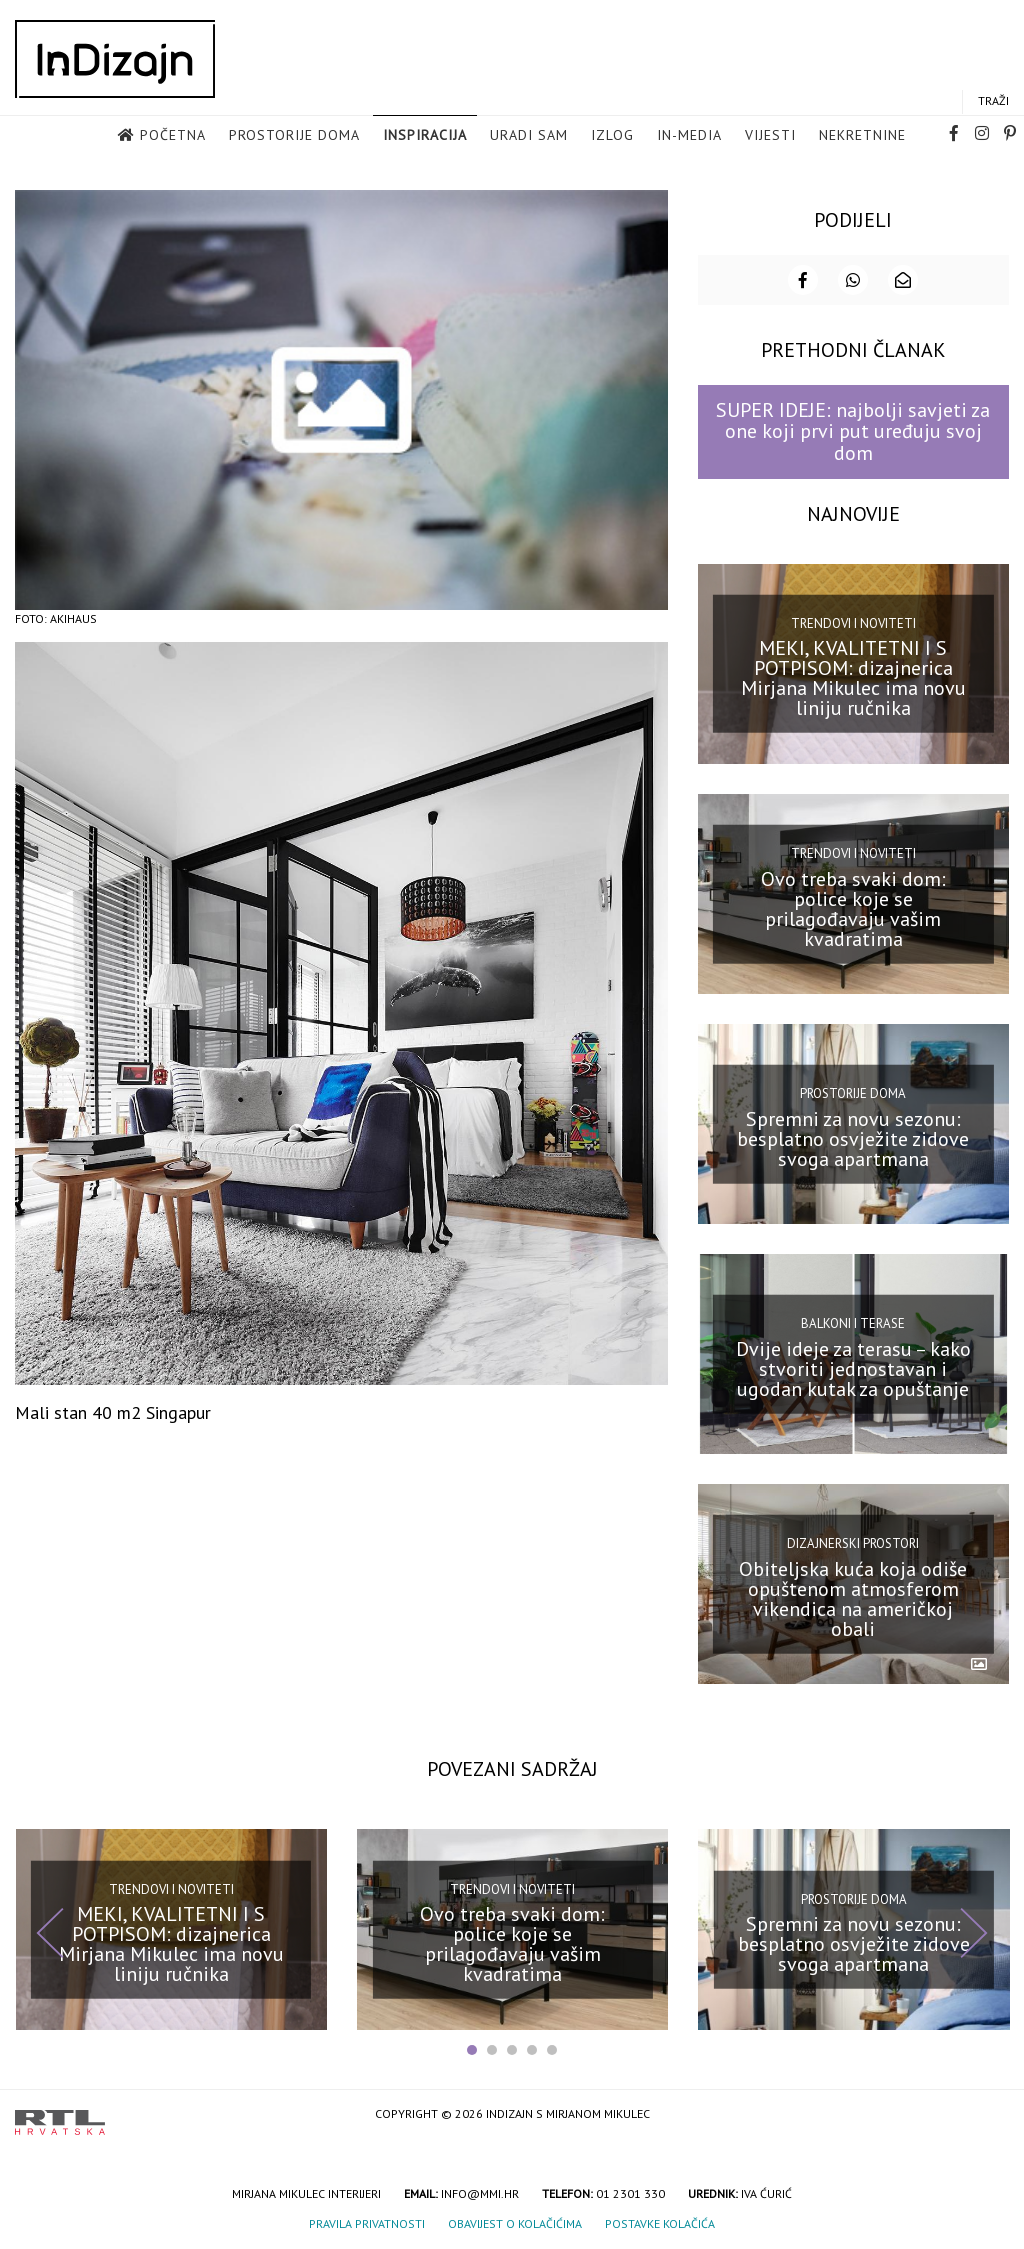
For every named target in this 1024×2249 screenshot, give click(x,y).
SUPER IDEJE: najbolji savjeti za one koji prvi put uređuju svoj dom (853, 429)
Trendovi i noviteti (853, 621)
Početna (173, 136)
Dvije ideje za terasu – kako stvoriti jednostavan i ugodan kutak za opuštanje (853, 1367)
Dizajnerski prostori (853, 1541)
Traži (993, 101)
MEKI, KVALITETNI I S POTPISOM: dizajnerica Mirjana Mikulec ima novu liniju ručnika (853, 676)
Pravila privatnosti (367, 2221)
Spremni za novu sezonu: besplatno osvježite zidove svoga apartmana (853, 1137)
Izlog (612, 136)
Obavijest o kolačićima (515, 2221)
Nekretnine (862, 136)
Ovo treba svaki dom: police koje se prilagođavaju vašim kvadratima (853, 906)
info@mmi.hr (480, 2191)
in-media (689, 136)
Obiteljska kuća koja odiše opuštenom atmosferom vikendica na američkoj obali (853, 1597)
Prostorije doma (294, 136)
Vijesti (770, 136)
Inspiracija (425, 136)
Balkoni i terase (853, 1321)
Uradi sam (529, 136)
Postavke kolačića (660, 2221)
